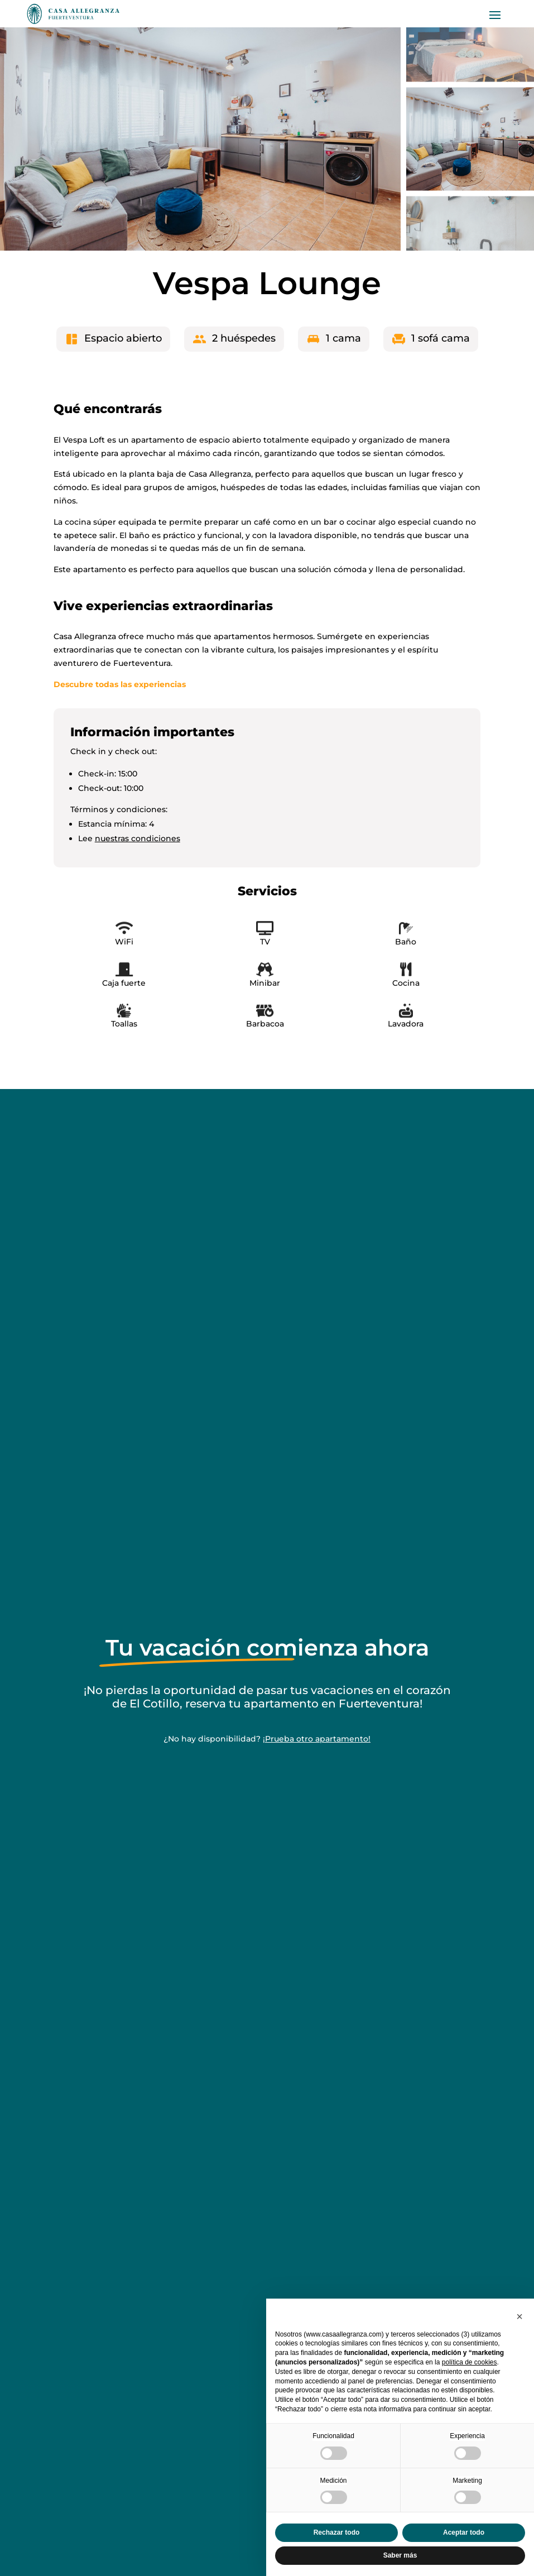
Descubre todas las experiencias (120, 684)
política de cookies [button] (469, 2362)
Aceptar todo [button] (463, 2532)
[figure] (200, 139)
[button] (519, 2316)
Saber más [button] (400, 2555)
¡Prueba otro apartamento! (317, 1739)
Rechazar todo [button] (337, 2532)
